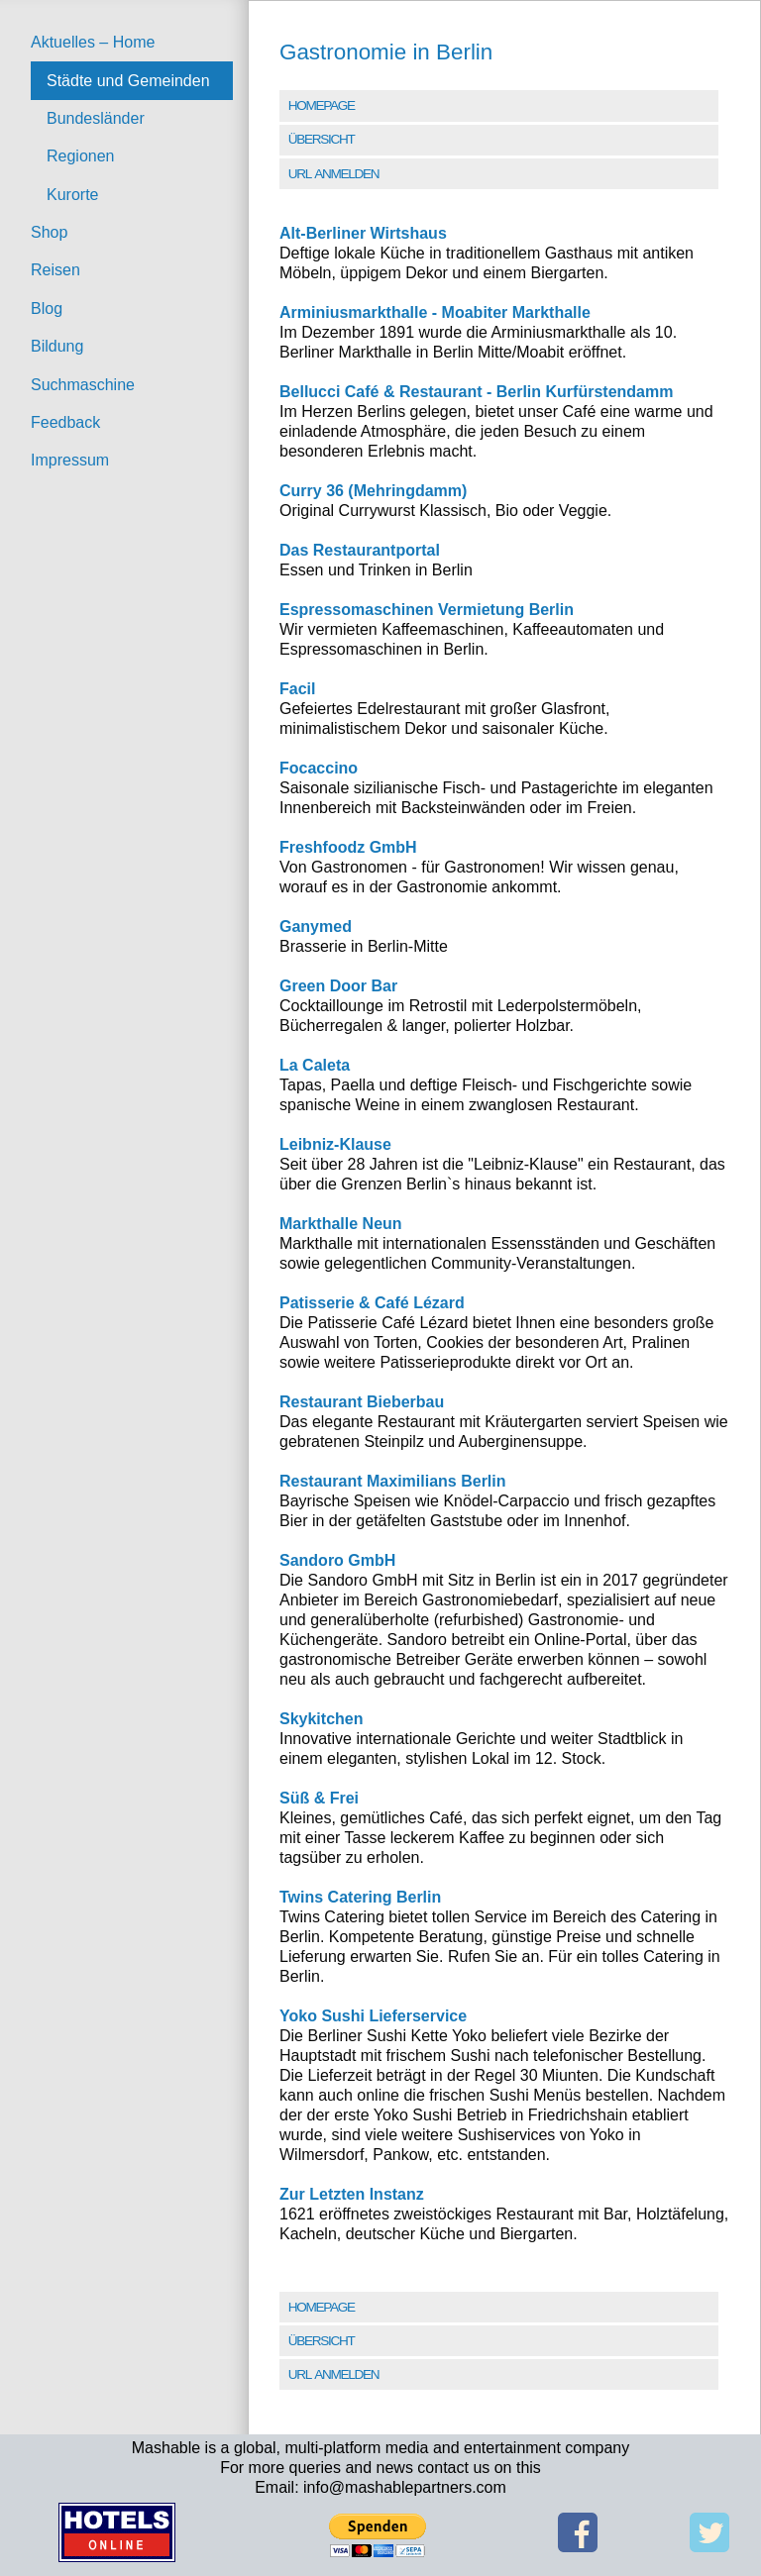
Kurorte (72, 194)
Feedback (65, 422)
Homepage (321, 105)
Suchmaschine (83, 384)
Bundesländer (96, 118)
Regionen (81, 156)
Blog (46, 308)
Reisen (55, 269)
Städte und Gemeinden (128, 80)
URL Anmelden (333, 173)
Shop (49, 232)
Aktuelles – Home (93, 42)
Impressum (70, 460)
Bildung (57, 346)
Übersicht (321, 139)
